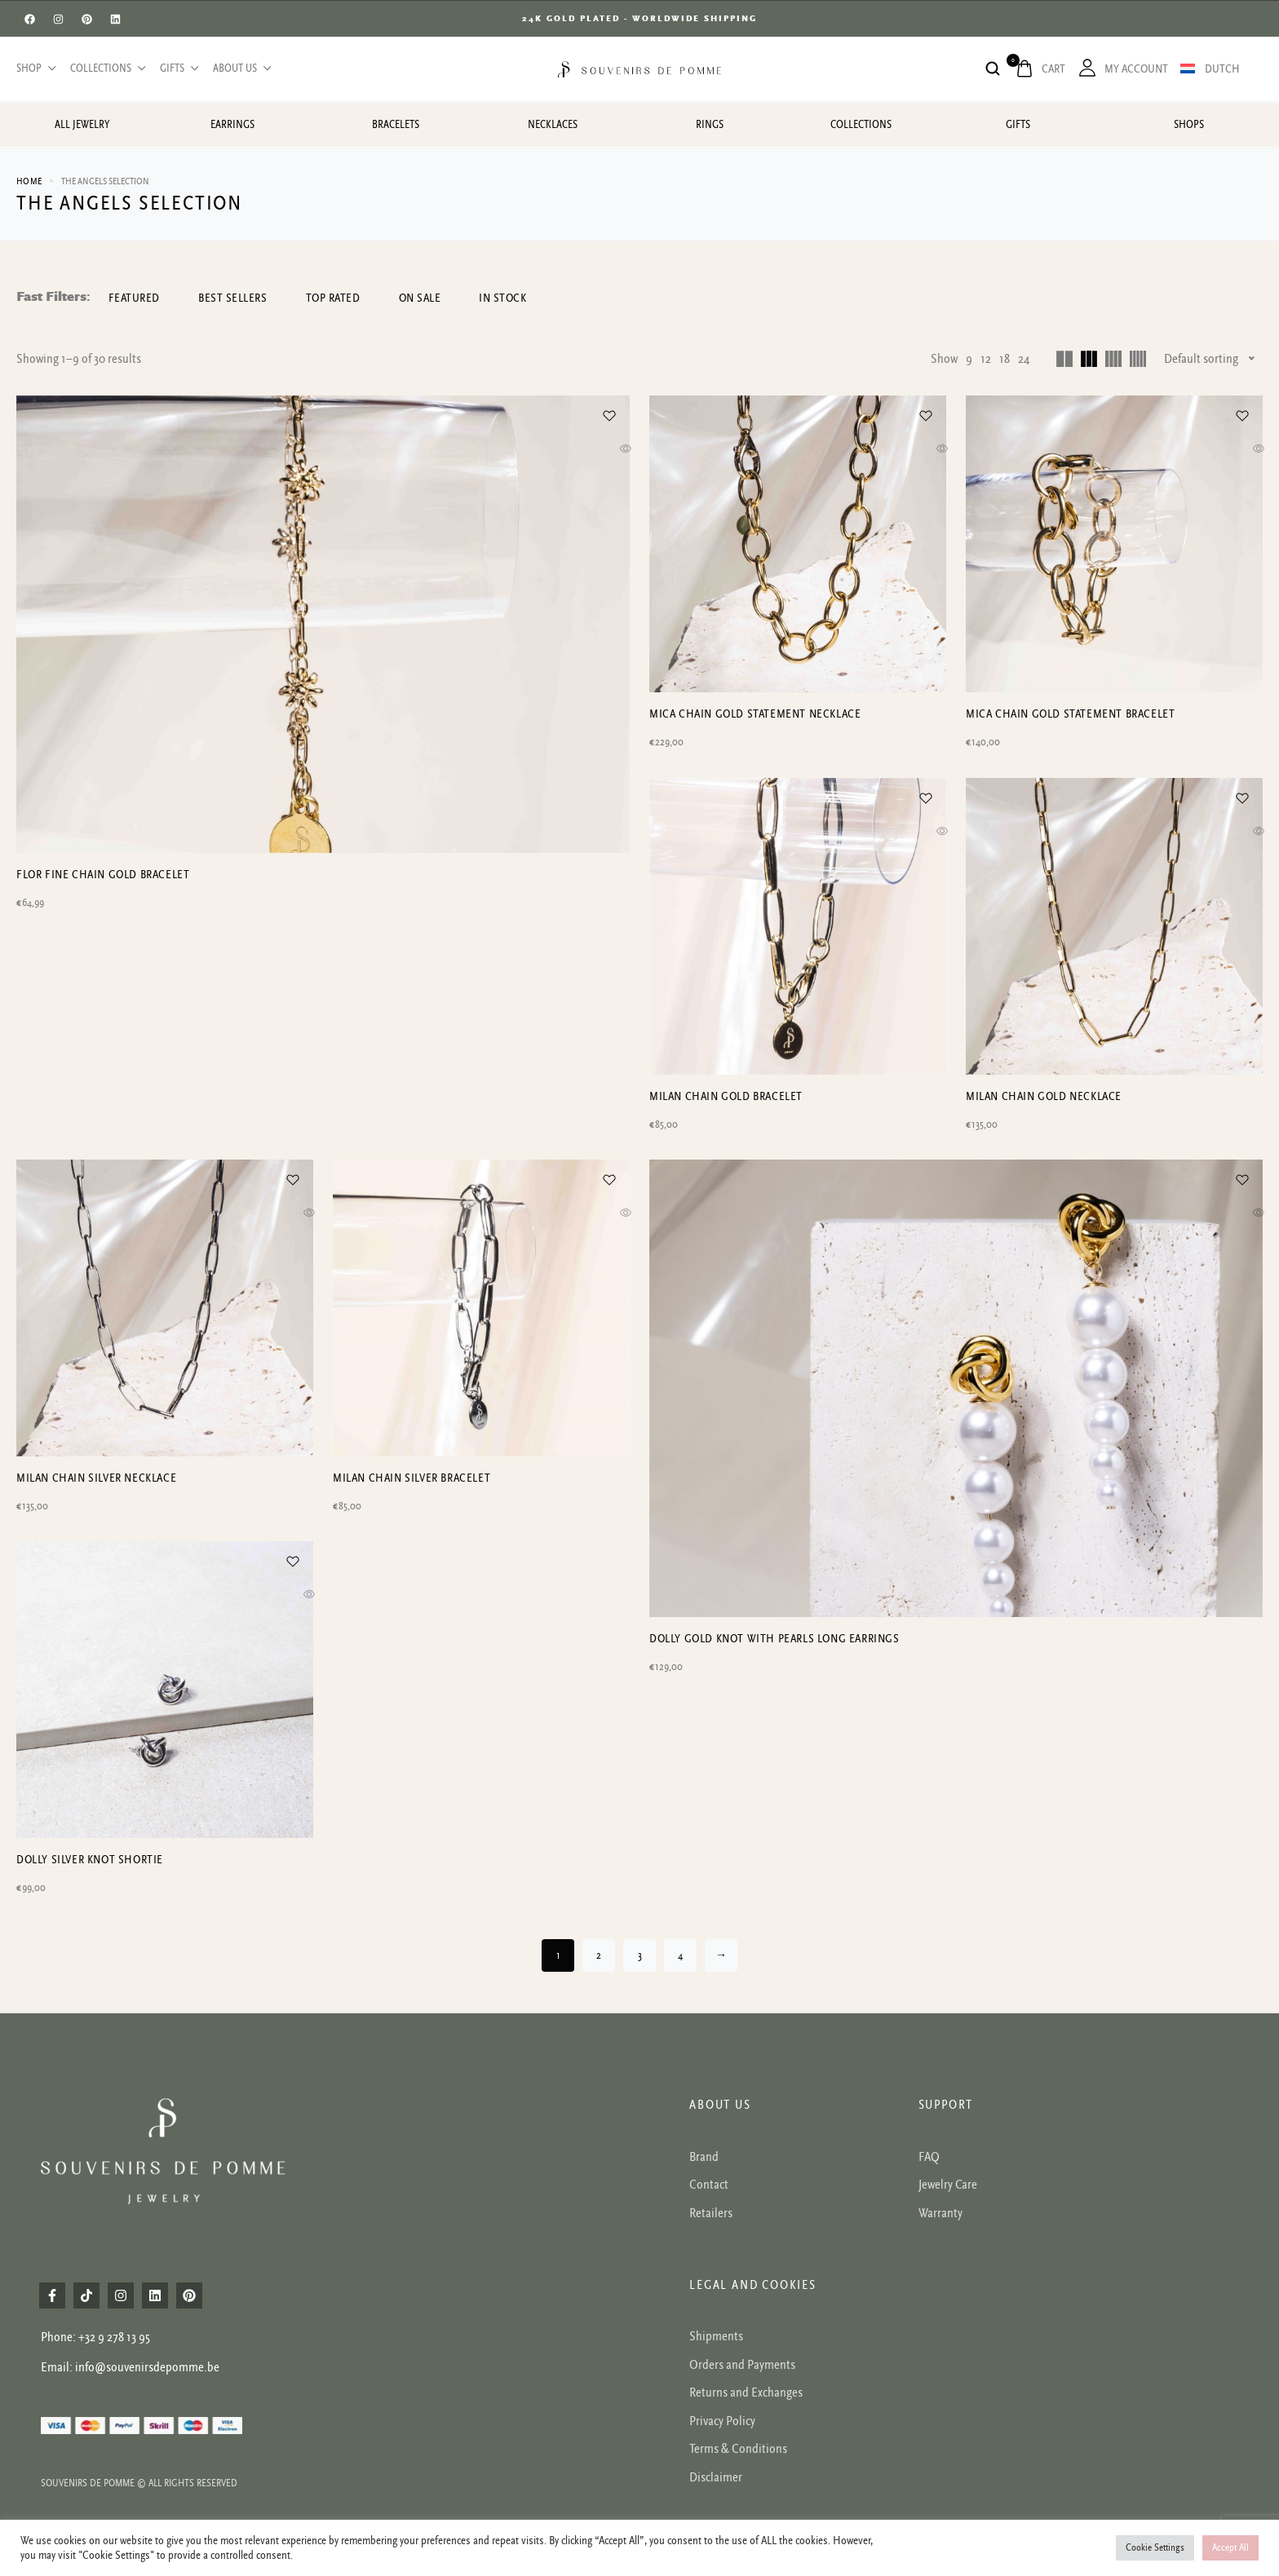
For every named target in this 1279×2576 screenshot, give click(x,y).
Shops (1189, 124)
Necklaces (553, 124)
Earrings (232, 124)
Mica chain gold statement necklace (755, 714)
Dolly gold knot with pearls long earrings (774, 1864)
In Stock (527, 298)
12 (985, 359)
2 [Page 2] (598, 1959)
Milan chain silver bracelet (411, 1480)
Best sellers (240, 298)
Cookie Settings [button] (1155, 2548)
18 (1004, 359)
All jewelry (82, 124)
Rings (710, 124)
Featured (136, 298)
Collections (107, 68)
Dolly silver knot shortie (89, 1863)
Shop (35, 68)
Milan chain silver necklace (96, 1480)
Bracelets (395, 124)
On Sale (439, 298)
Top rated (346, 298)
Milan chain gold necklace (1044, 1097)
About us (241, 68)
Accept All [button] (1230, 2548)
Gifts (178, 68)
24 (1024, 359)
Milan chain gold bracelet (726, 1097)
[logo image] (639, 68)
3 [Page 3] (640, 1959)
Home (29, 181)
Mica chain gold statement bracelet (1070, 714)
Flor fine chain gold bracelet (102, 1098)
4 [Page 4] (680, 1959)
